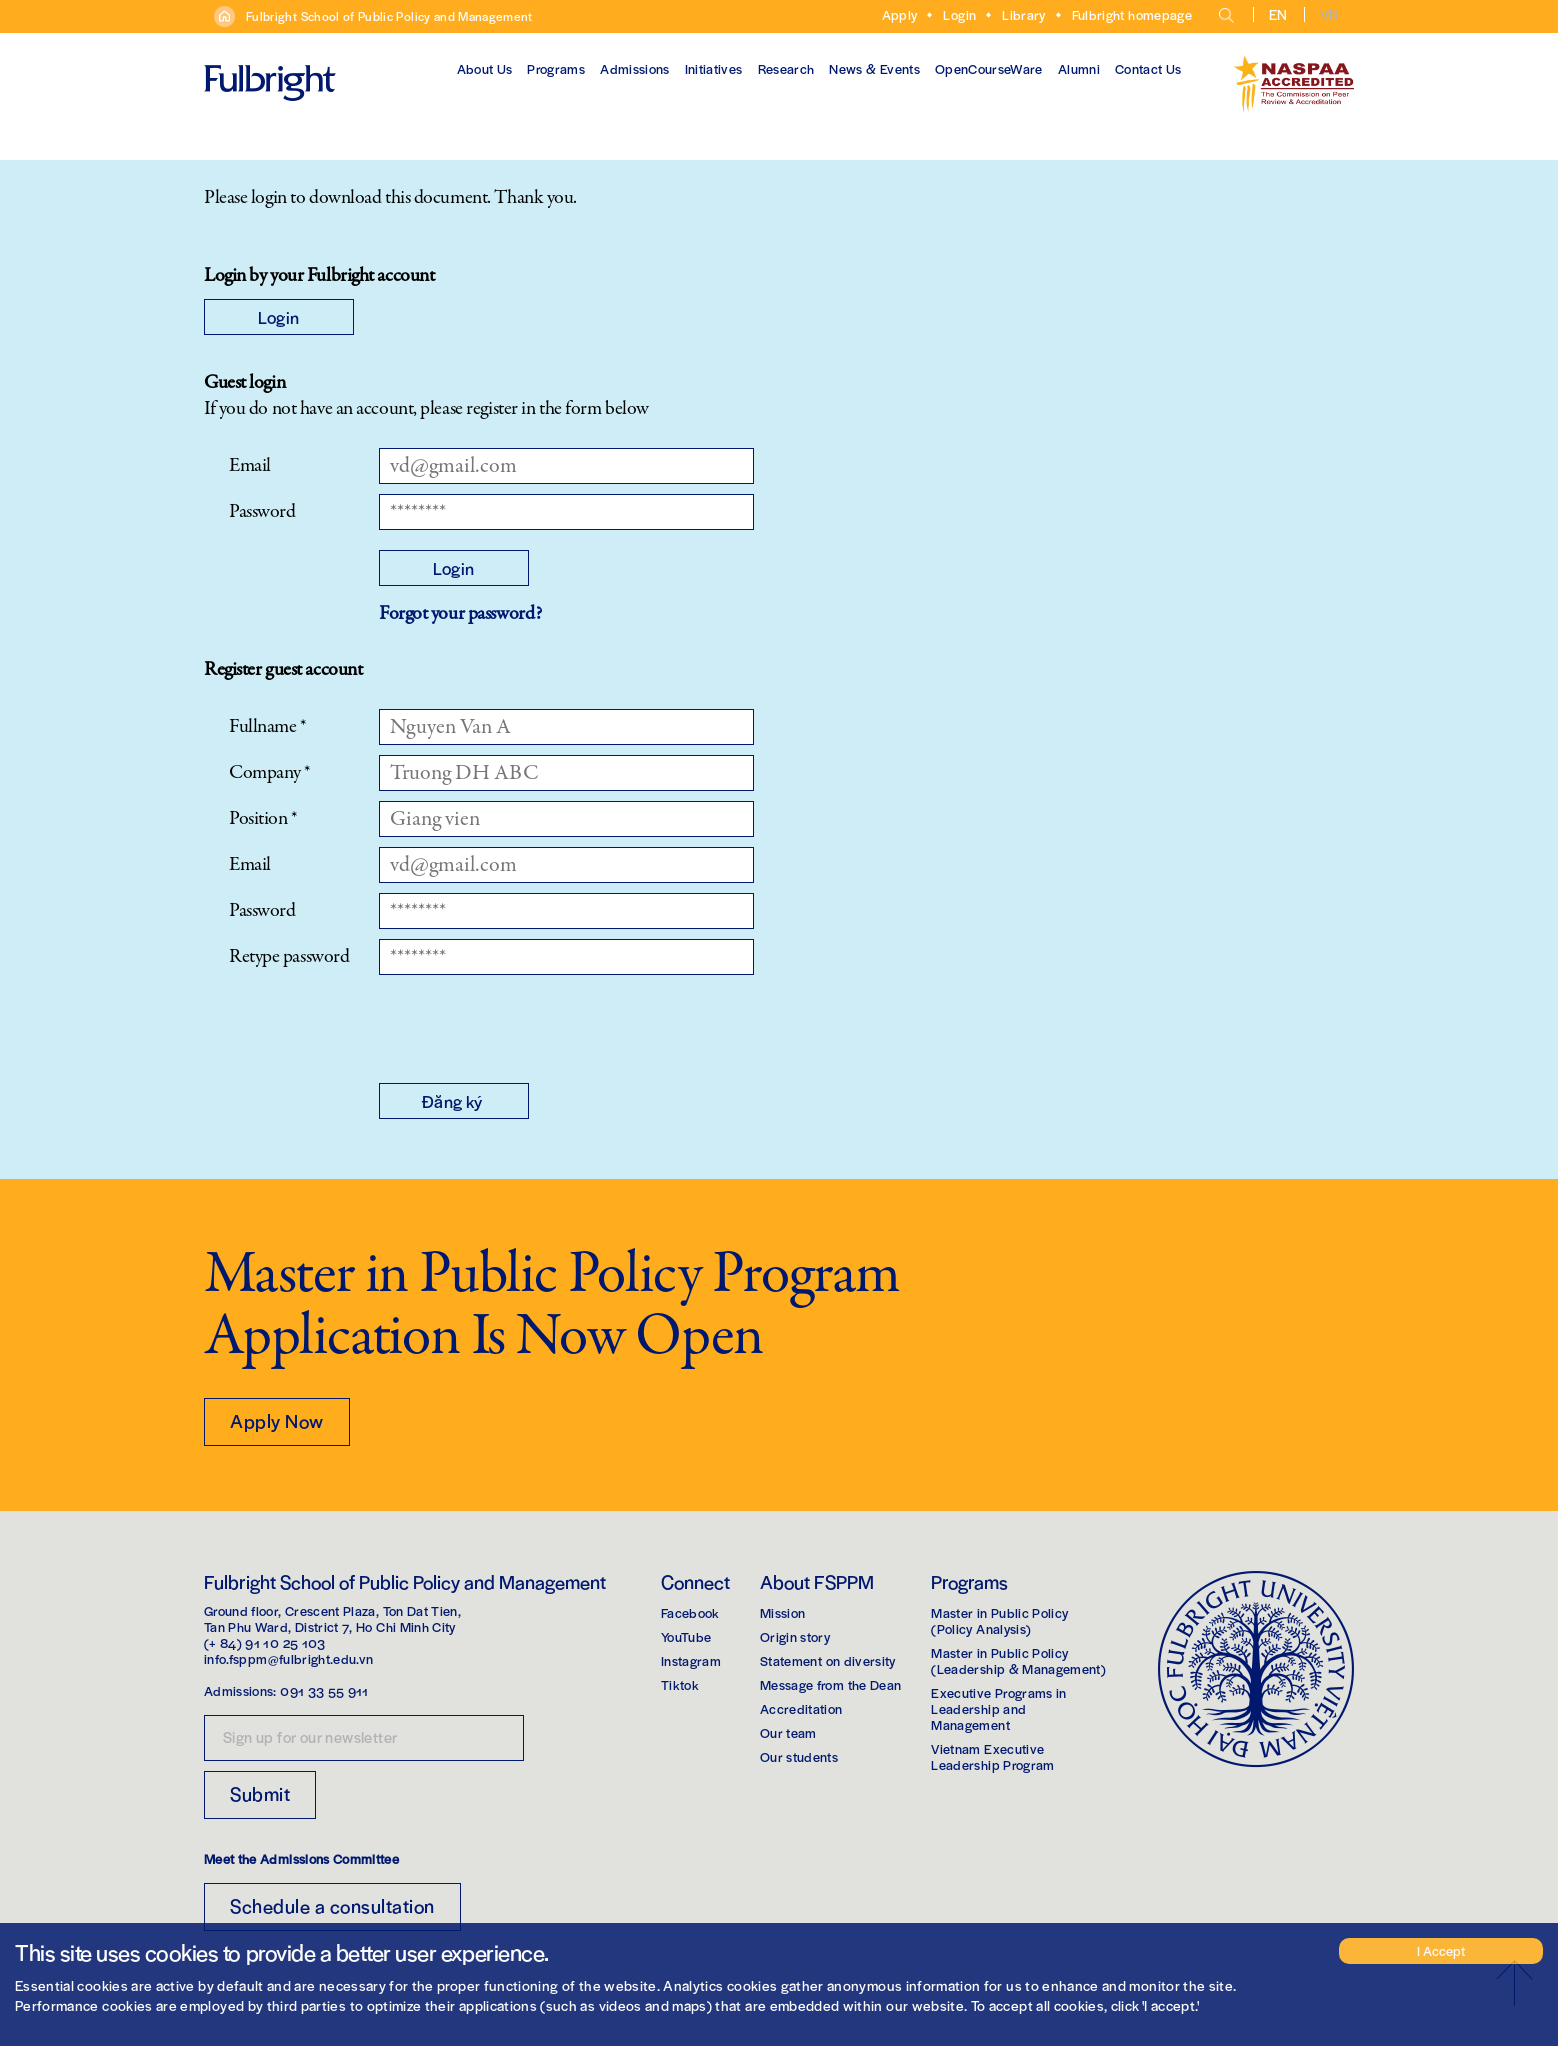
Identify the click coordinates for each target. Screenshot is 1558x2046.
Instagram (691, 1660)
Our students (799, 1756)
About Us (485, 68)
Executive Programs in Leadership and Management (998, 1708)
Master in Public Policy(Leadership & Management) (1018, 1660)
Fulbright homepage (1132, 14)
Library (1023, 14)
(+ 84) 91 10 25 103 (265, 1642)
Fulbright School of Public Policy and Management (389, 16)
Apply (900, 14)
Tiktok (680, 1684)
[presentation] (531, 1024)
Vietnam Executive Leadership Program (992, 1756)
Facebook (690, 1612)
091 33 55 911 (324, 1690)
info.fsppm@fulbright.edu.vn (288, 1658)
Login (959, 14)
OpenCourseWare (989, 68)
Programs (556, 68)
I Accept (1441, 1950)
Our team (788, 1732)
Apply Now (277, 1420)
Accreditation (801, 1708)
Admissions (635, 68)
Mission (782, 1612)
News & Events (874, 68)
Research (786, 68)
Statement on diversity (828, 1660)
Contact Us (1148, 68)
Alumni (1079, 68)
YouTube (686, 1636)
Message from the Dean (830, 1684)
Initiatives (714, 68)
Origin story (795, 1636)
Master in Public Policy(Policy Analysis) (999, 1620)
